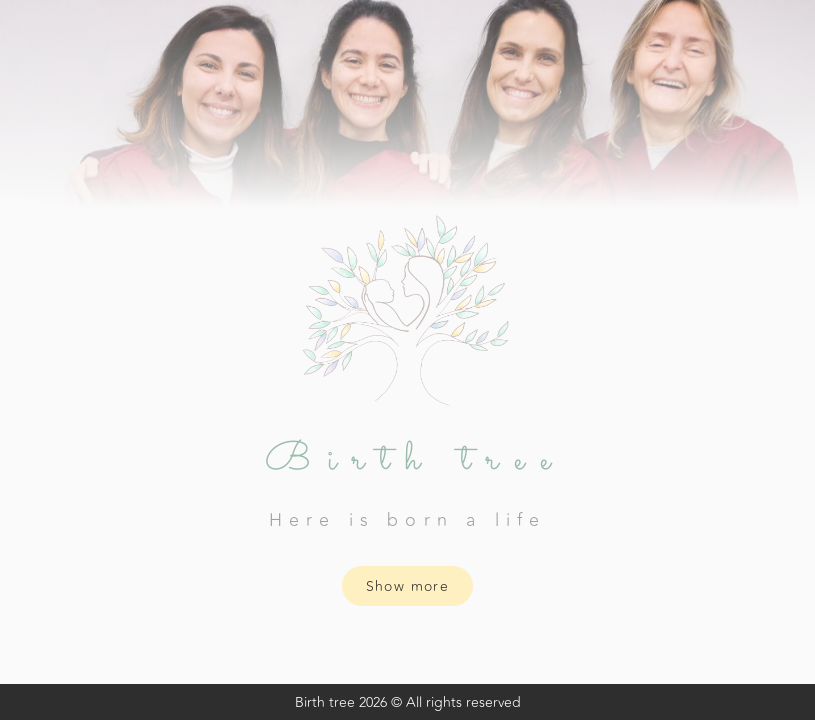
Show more (408, 586)
